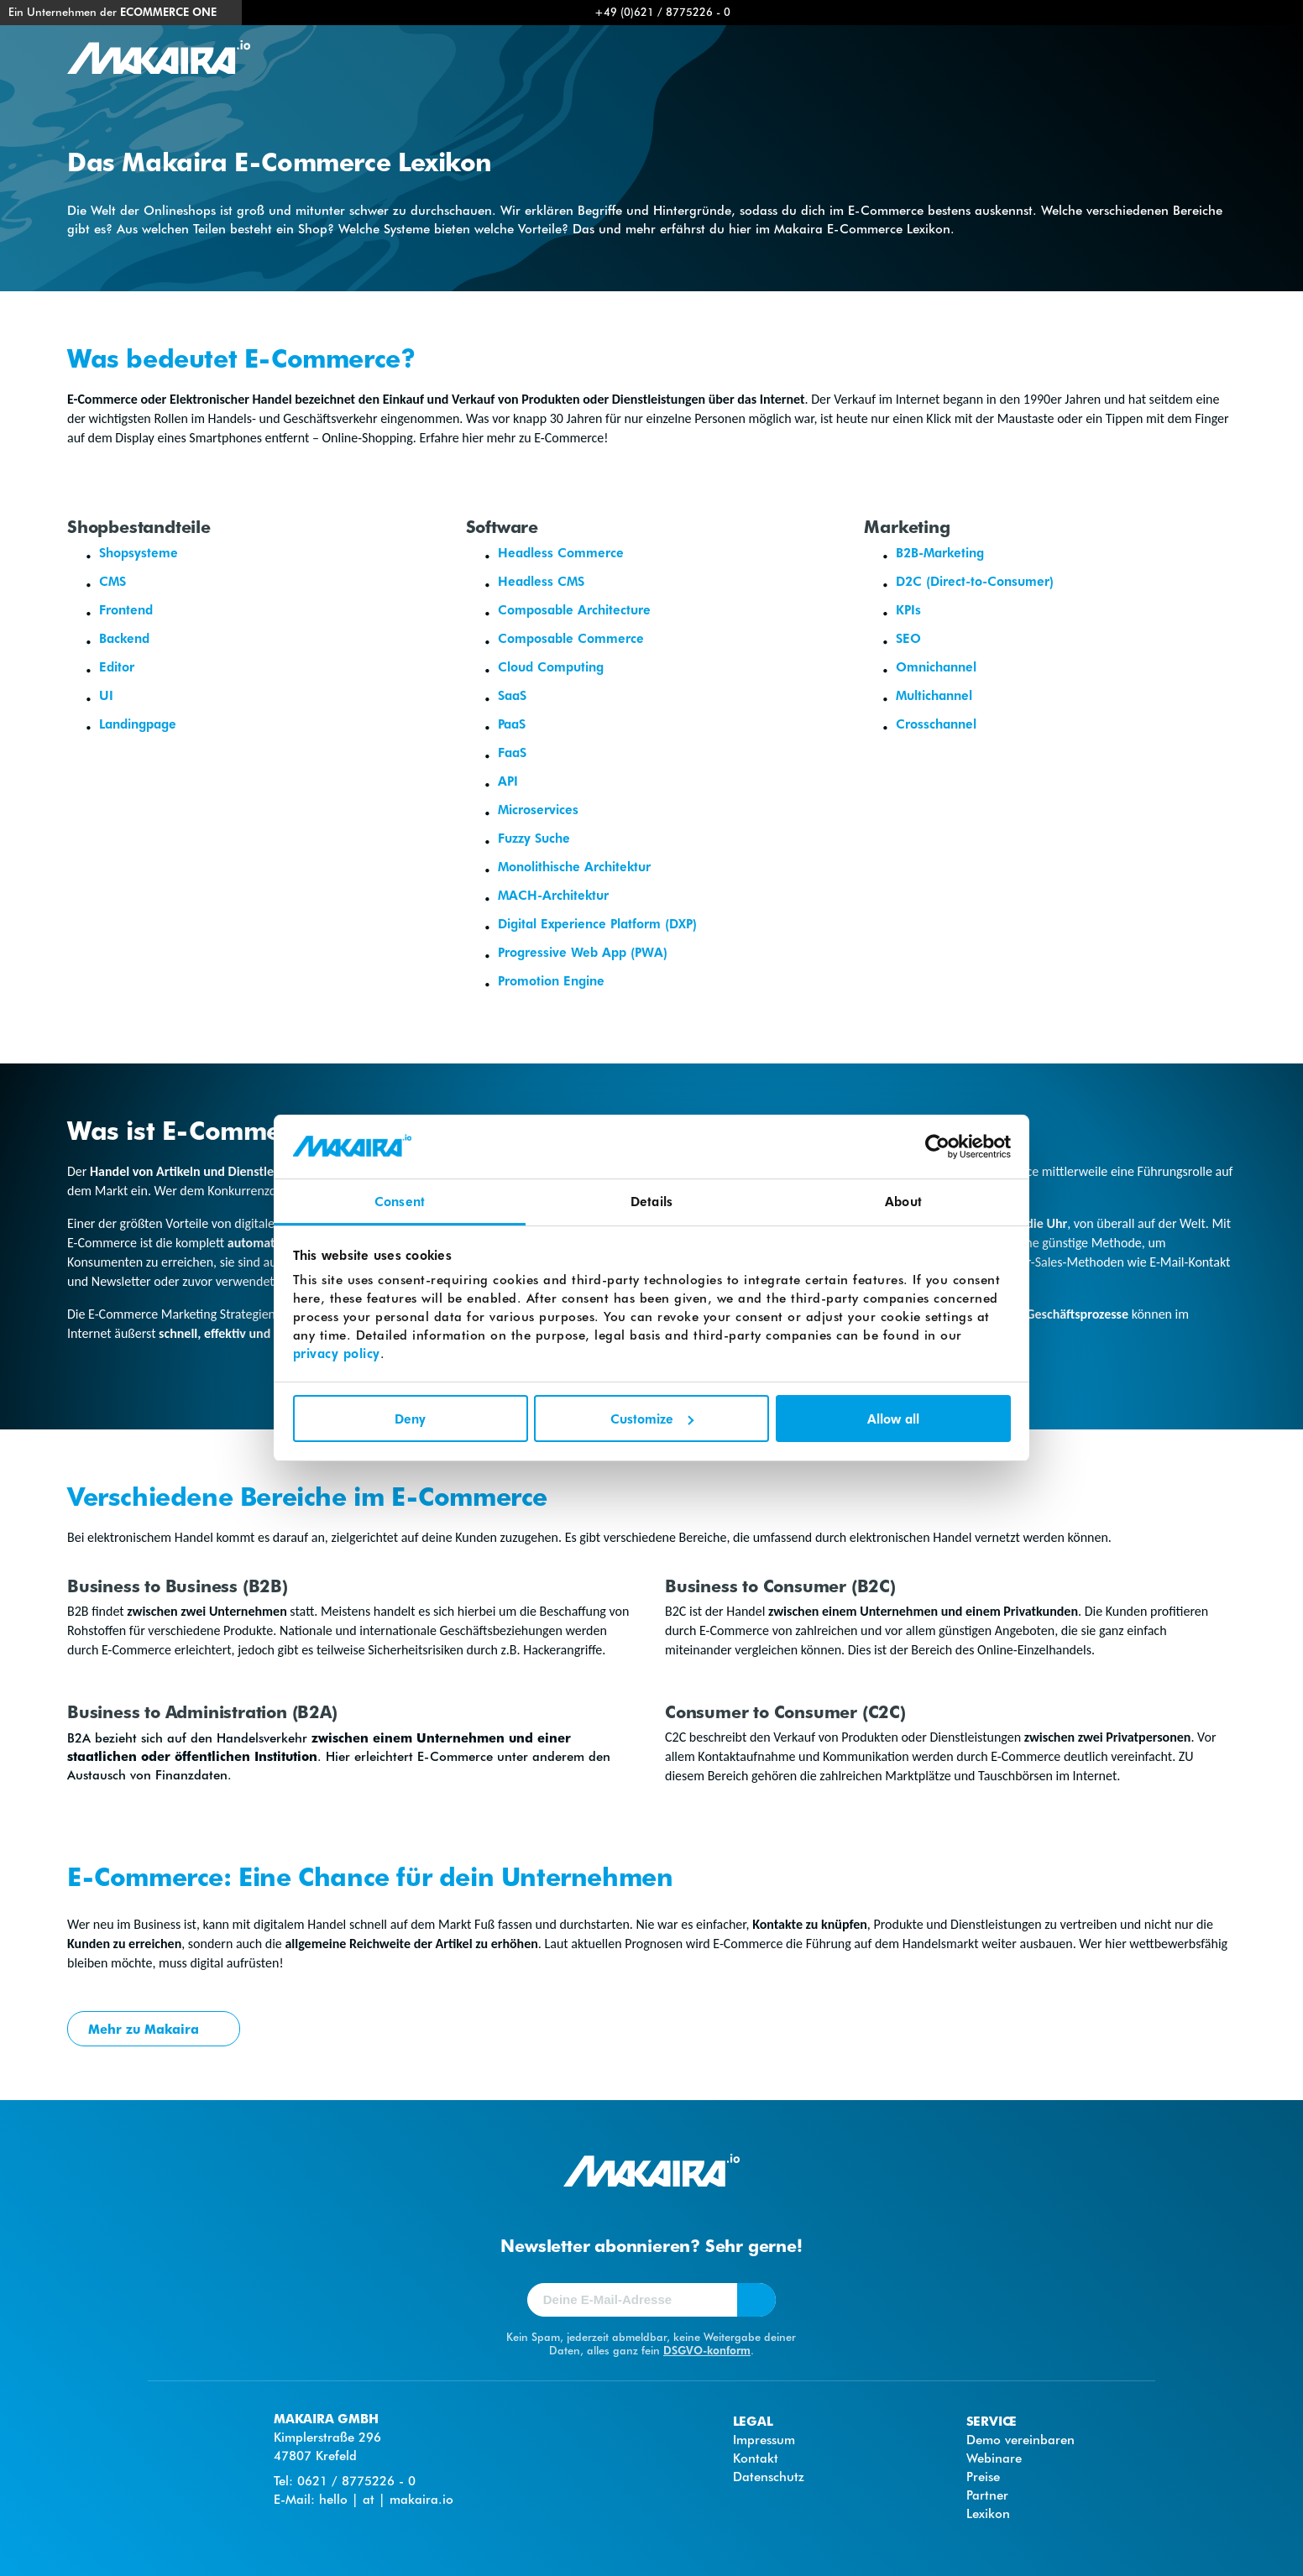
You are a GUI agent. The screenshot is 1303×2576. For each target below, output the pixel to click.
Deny (410, 1418)
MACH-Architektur (553, 894)
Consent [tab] (399, 1201)
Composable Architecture (574, 609)
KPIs (908, 609)
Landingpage (137, 723)
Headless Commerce (561, 552)
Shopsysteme (138, 552)
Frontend (126, 609)
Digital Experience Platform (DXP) (597, 923)
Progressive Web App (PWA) (582, 951)
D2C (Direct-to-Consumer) (975, 580)
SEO (908, 638)
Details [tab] (651, 1201)
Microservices (538, 809)
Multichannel (934, 695)
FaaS (512, 752)
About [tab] (903, 1201)
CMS (112, 580)
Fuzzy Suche (534, 837)
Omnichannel (936, 666)
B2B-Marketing (940, 552)
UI (106, 695)
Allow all (893, 1418)
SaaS (512, 695)
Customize (651, 1418)
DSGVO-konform (707, 2350)
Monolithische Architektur (574, 866)
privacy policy (336, 1353)
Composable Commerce (571, 638)
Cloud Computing (551, 666)
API (508, 780)
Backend (124, 638)
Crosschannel (936, 723)
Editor (116, 666)
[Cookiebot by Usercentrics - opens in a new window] (937, 1146)
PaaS (512, 723)
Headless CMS (541, 580)
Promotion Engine (551, 980)
